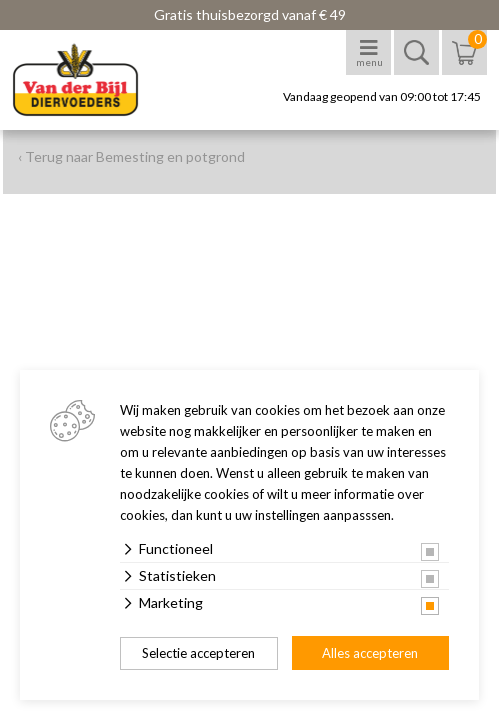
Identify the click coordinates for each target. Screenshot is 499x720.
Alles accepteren (370, 653)
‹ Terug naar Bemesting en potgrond (131, 156)
